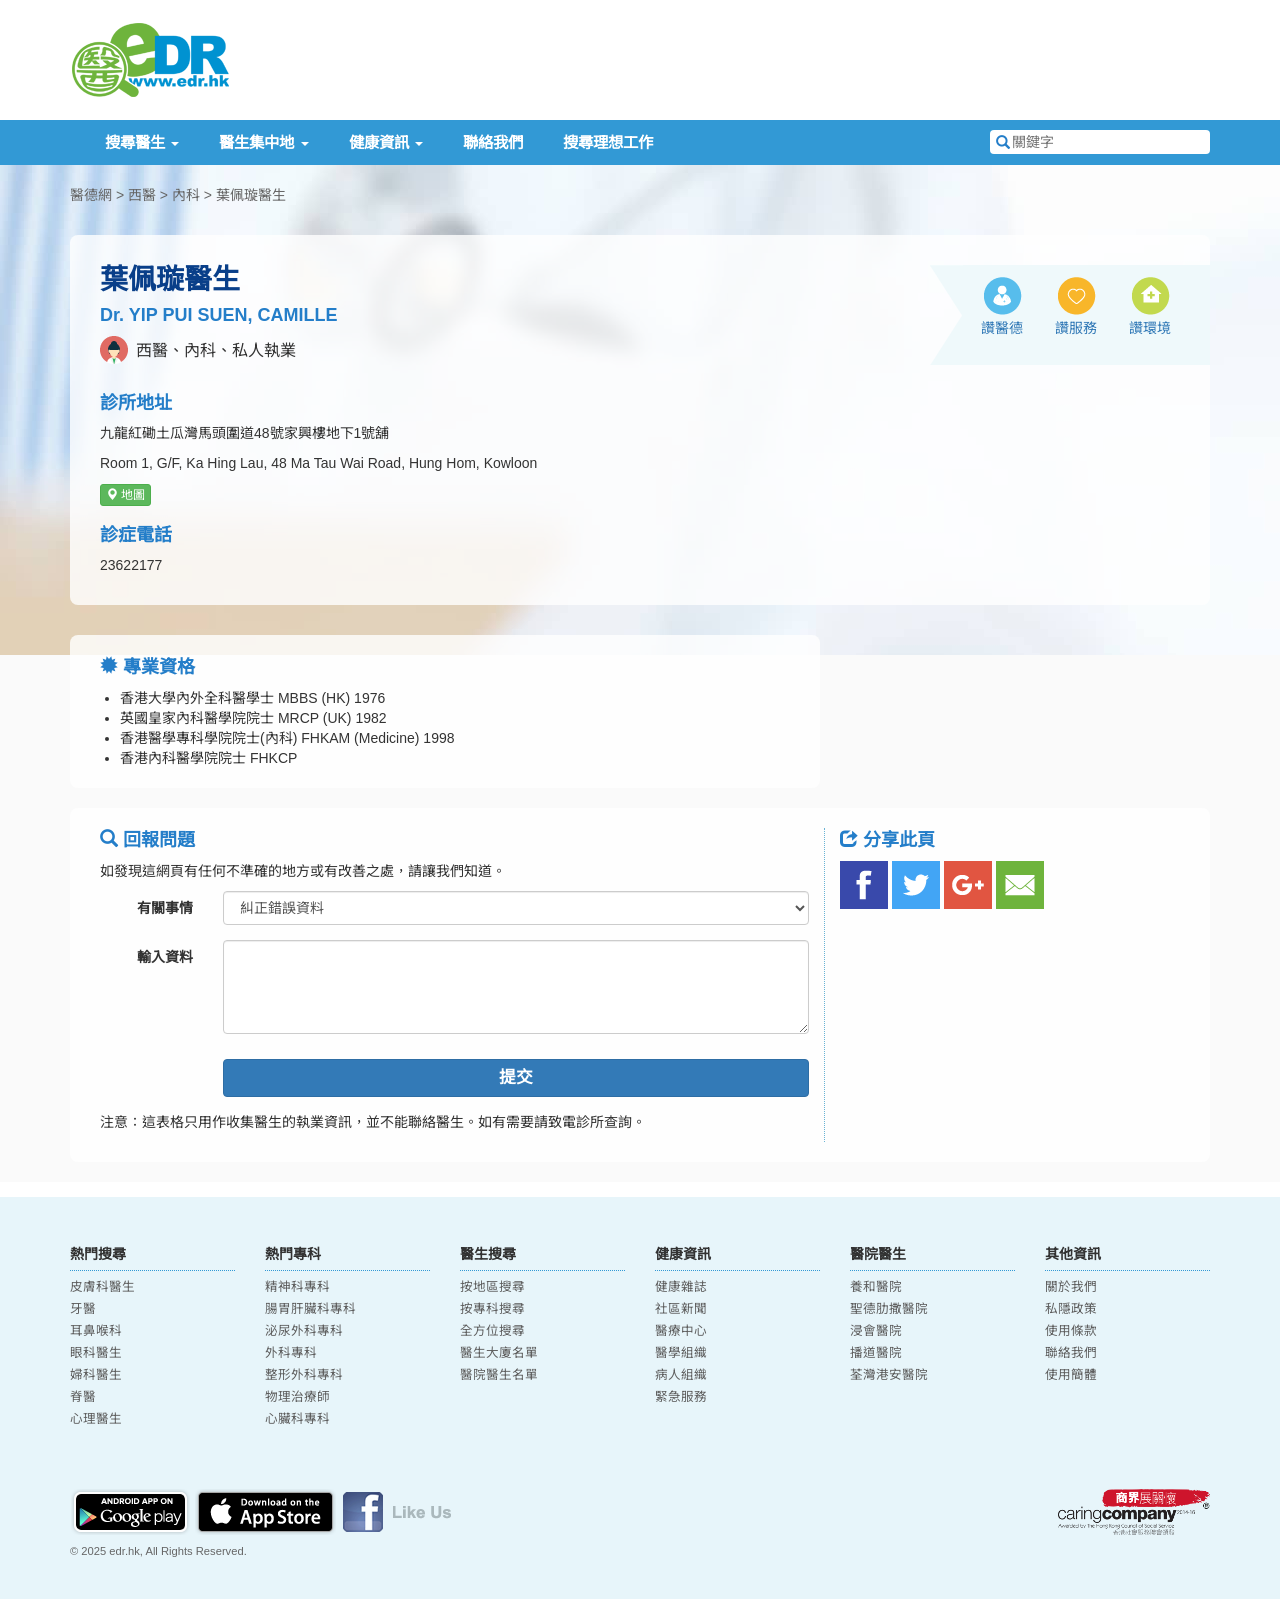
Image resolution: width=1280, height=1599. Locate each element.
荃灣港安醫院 (889, 1375)
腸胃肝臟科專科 (310, 1309)
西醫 (142, 195)
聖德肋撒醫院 (889, 1309)
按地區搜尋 (492, 1287)
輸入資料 (165, 957)
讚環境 (1150, 328)
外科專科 (291, 1353)
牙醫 (83, 1309)
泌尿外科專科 (304, 1331)
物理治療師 (297, 1397)
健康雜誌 (681, 1287)
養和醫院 (876, 1287)
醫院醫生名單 (499, 1375)
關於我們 (1071, 1287)
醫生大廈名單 (499, 1353)
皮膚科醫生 (102, 1287)
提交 (516, 1077)
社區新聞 (681, 1309)
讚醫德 (1002, 328)
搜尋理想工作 (608, 142)
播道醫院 (876, 1353)
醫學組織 (681, 1353)
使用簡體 (1071, 1375)
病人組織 (681, 1375)
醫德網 (91, 195)
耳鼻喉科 (96, 1331)
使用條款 (1071, 1331)
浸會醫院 (876, 1331)
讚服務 (1076, 328)
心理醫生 (96, 1419)
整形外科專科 (304, 1375)
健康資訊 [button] (386, 142)
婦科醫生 (96, 1375)
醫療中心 (681, 1331)
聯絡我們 (493, 142)
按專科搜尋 (492, 1309)
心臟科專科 (297, 1419)
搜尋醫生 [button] (142, 142)
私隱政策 (1071, 1309)
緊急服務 (681, 1397)
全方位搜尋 (492, 1331)
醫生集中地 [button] (263, 142)
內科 (186, 195)
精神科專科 (297, 1287)
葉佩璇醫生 (251, 195)
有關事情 (165, 908)
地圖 (125, 495)
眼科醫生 (96, 1353)
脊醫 (83, 1397)
